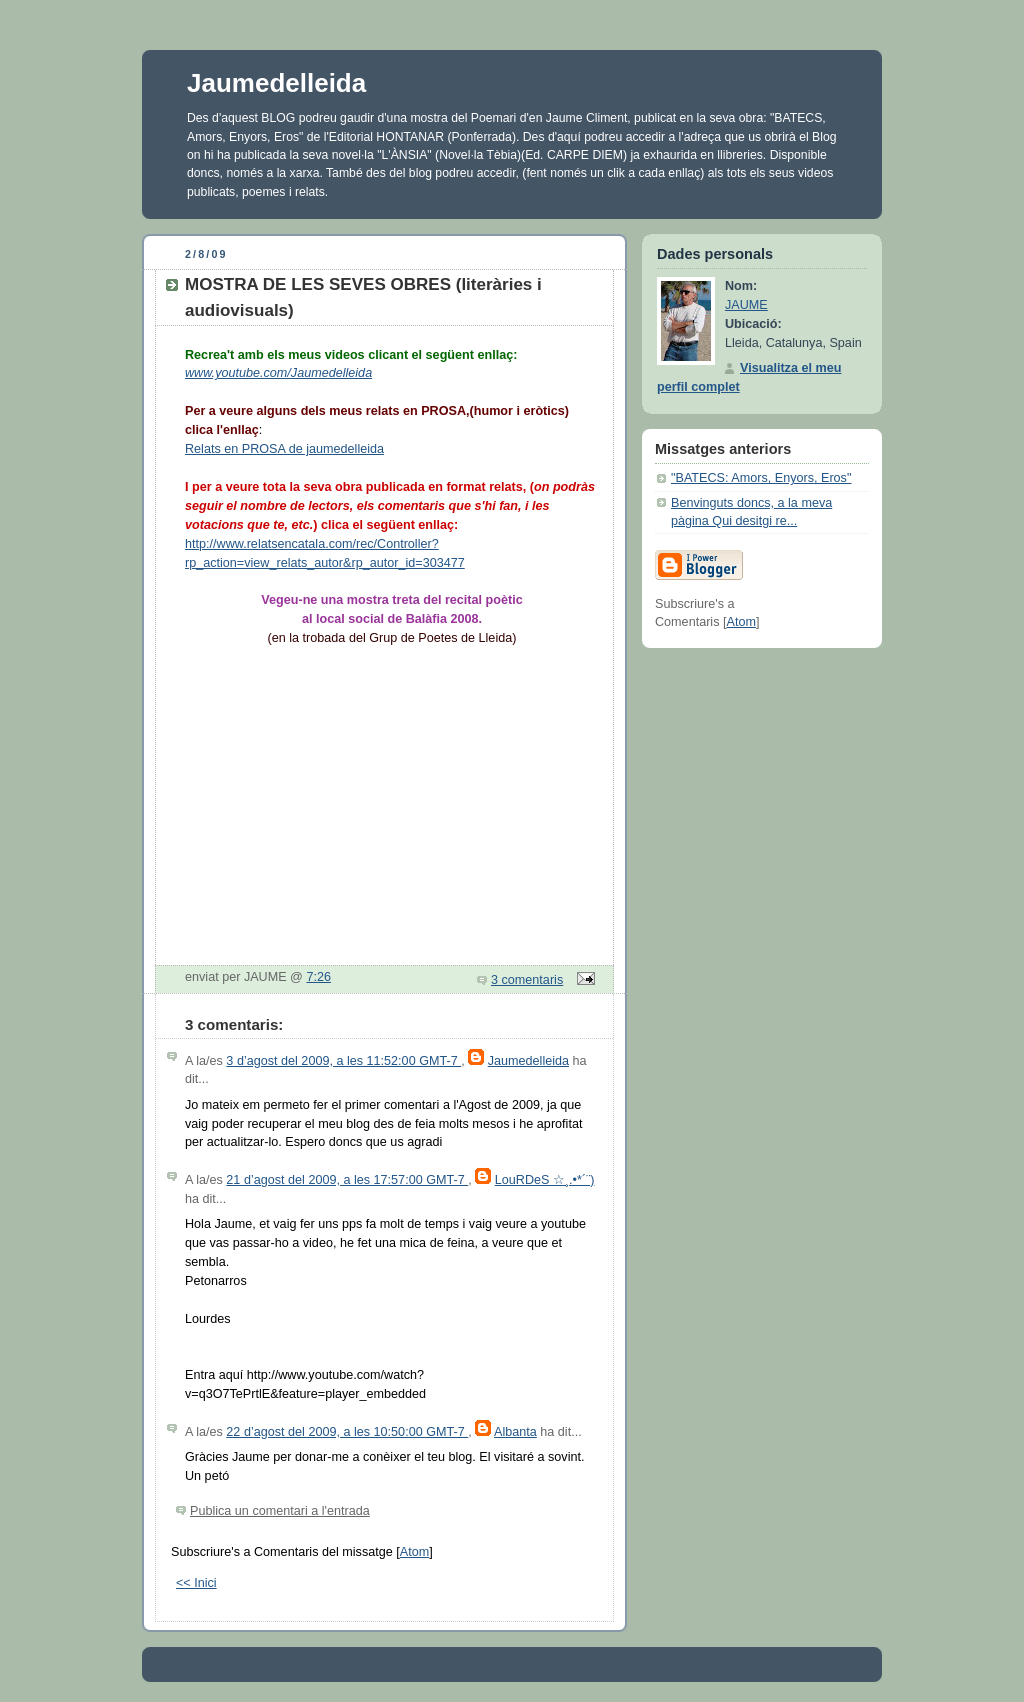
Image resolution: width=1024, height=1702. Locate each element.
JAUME (746, 305)
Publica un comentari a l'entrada (280, 1511)
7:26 (318, 977)
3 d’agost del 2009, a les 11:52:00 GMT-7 (343, 1061)
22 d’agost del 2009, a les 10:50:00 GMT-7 (347, 1432)
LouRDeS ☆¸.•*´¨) (545, 1180)
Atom (414, 1552)
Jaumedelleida (276, 83)
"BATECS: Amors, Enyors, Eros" (761, 478)
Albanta (515, 1432)
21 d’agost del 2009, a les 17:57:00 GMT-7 (347, 1180)
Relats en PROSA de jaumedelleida (284, 449)
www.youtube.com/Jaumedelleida (278, 373)
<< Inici (196, 1583)
